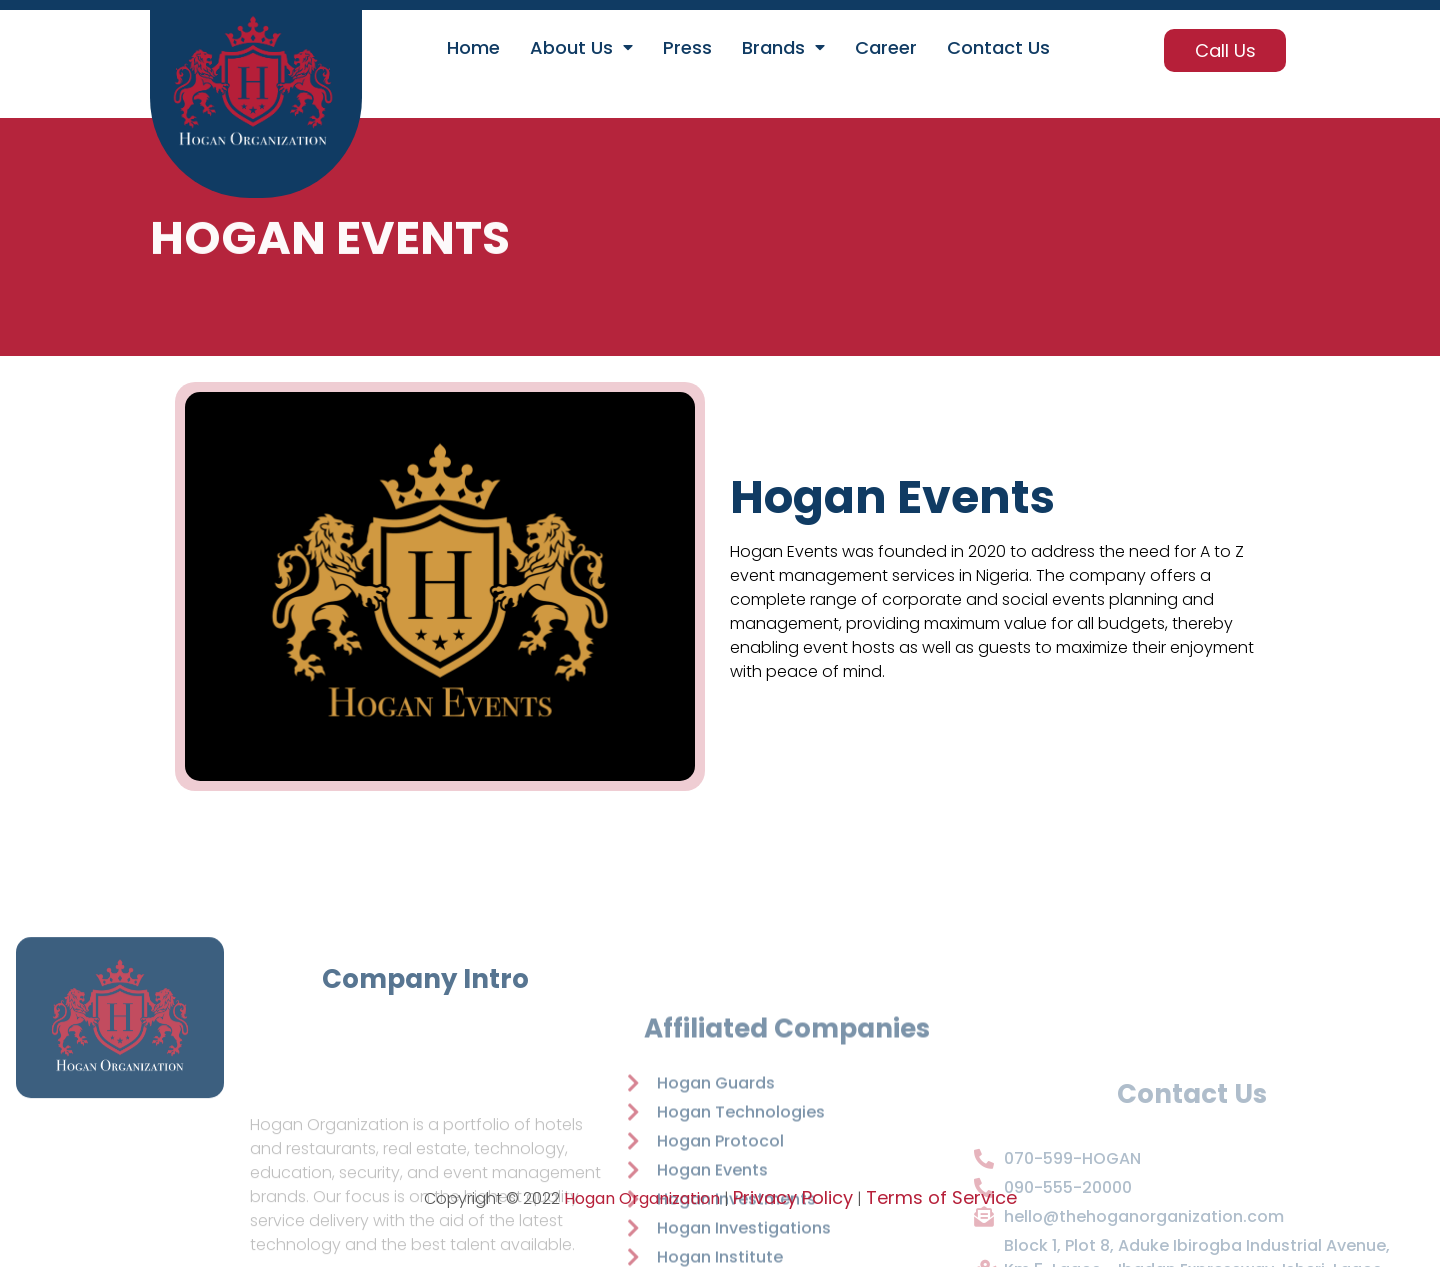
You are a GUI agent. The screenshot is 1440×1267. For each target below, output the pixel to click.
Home (473, 47)
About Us (581, 47)
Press (687, 47)
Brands (783, 47)
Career (886, 47)
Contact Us (998, 47)
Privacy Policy (793, 1197)
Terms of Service (941, 1197)
